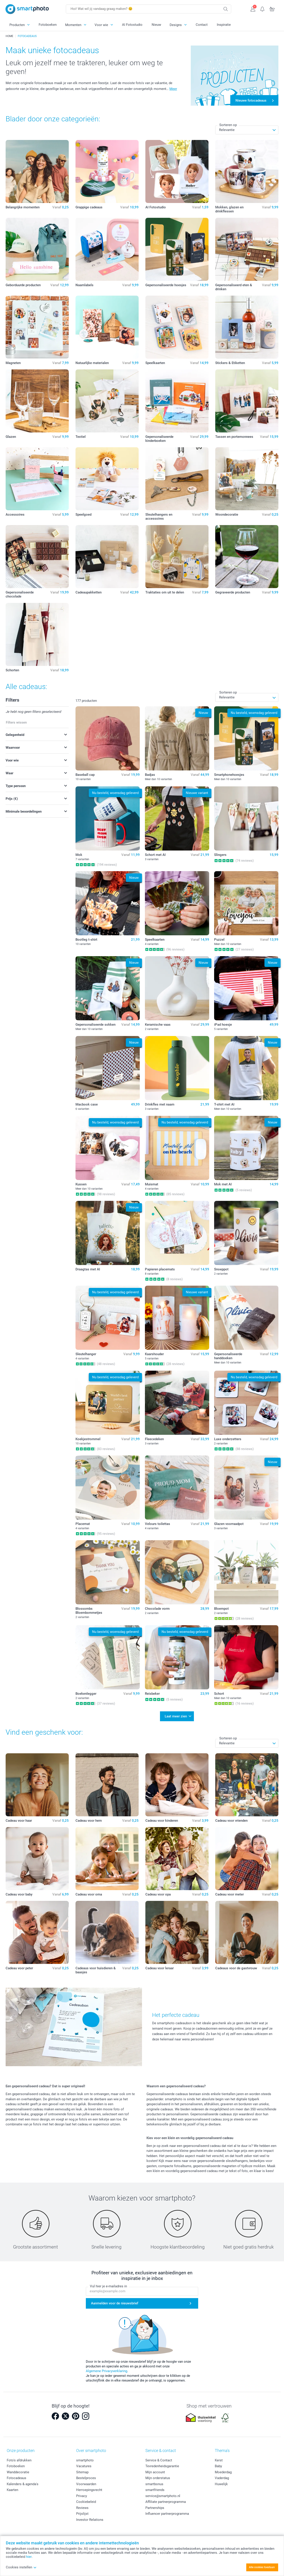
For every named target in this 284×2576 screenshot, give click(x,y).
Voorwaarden (86, 2482)
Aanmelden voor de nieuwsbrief (114, 2301)
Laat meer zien (176, 1715)
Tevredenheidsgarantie (162, 2464)
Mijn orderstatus (157, 2476)
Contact (202, 25)
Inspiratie (224, 25)
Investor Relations (89, 2517)
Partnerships (154, 2505)
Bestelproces (86, 2476)
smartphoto (85, 2458)
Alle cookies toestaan (262, 2567)
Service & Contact (158, 2458)
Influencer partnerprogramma (167, 2511)
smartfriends (154, 2488)
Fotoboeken (48, 25)
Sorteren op (228, 125)
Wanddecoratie (18, 2470)
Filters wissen (16, 722)
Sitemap (82, 2470)
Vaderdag (222, 2476)
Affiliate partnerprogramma (165, 2499)
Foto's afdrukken (19, 2458)
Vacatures (83, 2464)
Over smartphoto (91, 2448)
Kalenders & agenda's (22, 2482)
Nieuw (156, 25)
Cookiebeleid (86, 2499)
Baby (218, 2464)
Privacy (81, 2493)
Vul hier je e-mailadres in (108, 2284)
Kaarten (12, 2488)
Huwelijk (221, 2482)
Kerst (219, 2458)
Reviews (82, 2505)
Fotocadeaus (16, 2476)
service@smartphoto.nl (162, 2493)
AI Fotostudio (132, 25)
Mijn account (155, 2470)
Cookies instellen (21, 2567)
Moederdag (223, 2470)
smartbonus (154, 2482)
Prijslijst (82, 2511)
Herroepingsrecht (89, 2488)
